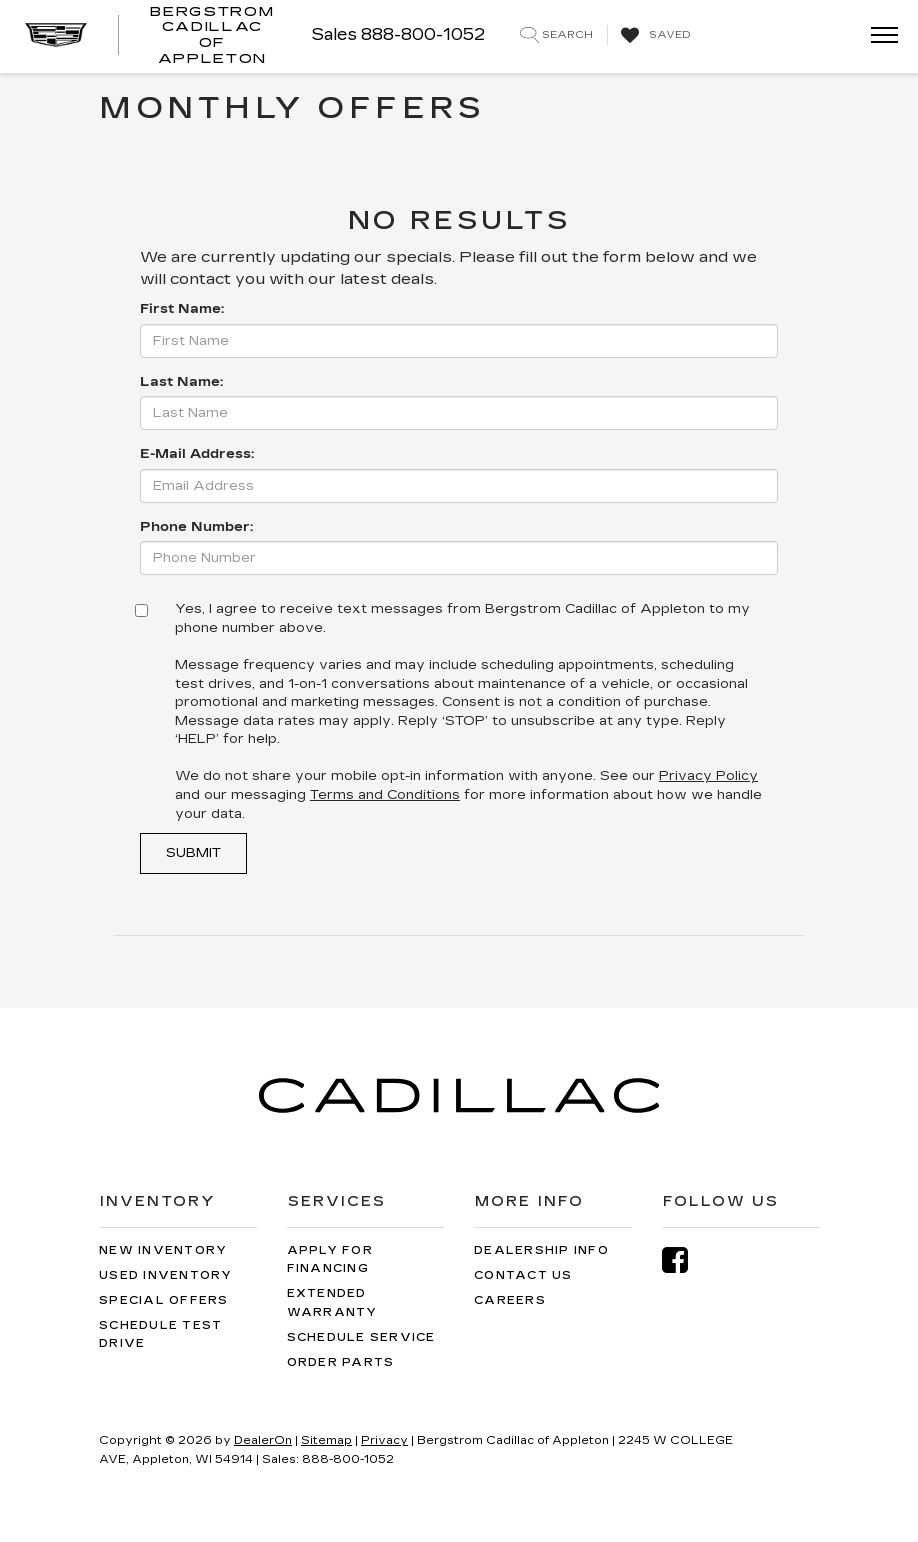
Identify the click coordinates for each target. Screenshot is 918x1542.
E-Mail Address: (197, 454)
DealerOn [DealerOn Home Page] (263, 1440)
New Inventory (163, 1250)
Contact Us (523, 1275)
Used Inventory (166, 1275)
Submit (193, 853)
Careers (510, 1300)
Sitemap (326, 1440)
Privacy (384, 1440)
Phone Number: (196, 527)
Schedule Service (361, 1337)
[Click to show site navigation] (878, 36)
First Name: (182, 309)
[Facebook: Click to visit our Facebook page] (685, 1260)
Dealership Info (541, 1250)
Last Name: (181, 382)
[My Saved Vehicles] (653, 36)
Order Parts (341, 1362)
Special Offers (164, 1300)
